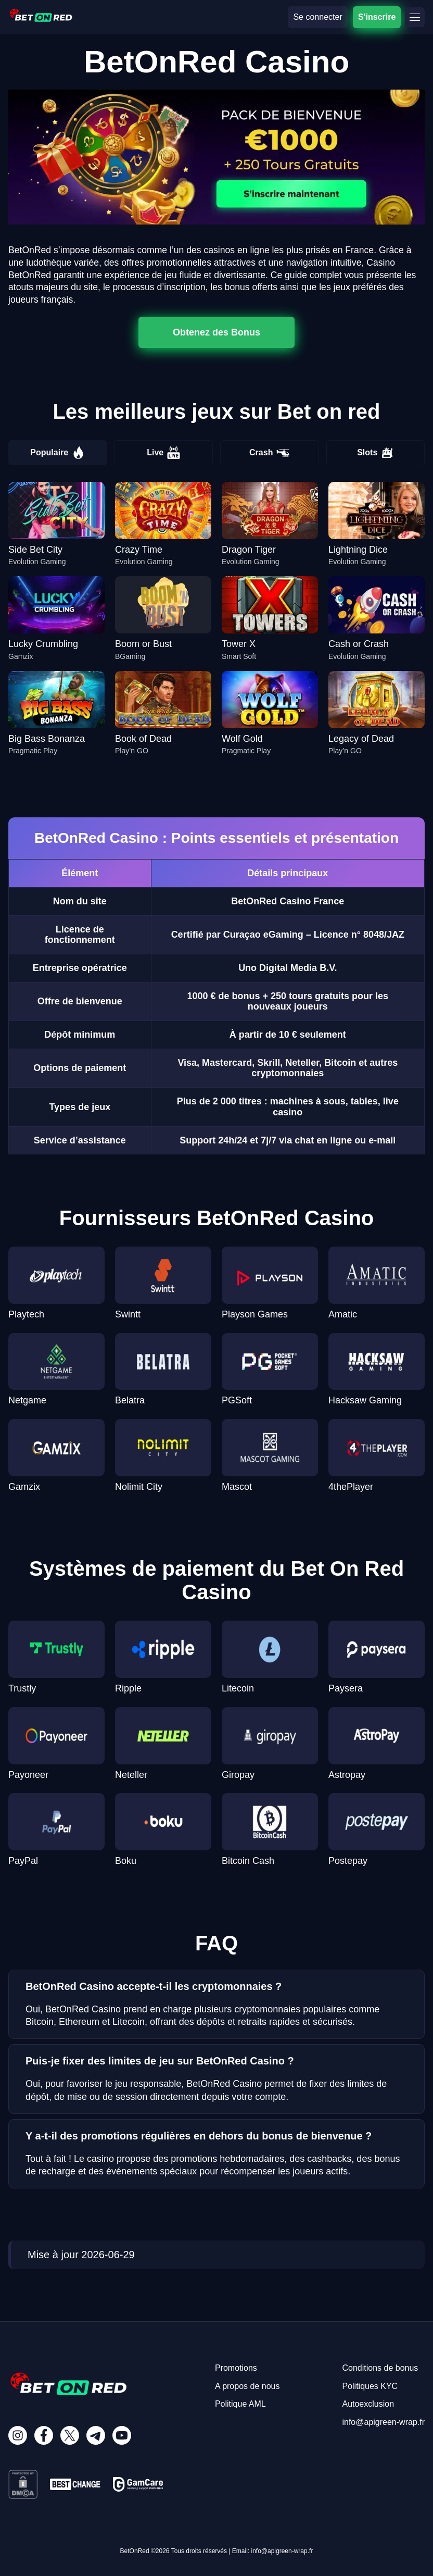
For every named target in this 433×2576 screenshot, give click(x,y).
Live (163, 452)
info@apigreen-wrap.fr (383, 2422)
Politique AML (240, 2403)
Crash (269, 452)
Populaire (57, 452)
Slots (375, 452)
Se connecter (317, 17)
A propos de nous (247, 2386)
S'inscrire (377, 17)
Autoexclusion (368, 2403)
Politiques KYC (370, 2386)
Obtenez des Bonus (216, 332)
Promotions (236, 2367)
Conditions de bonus (380, 2367)
